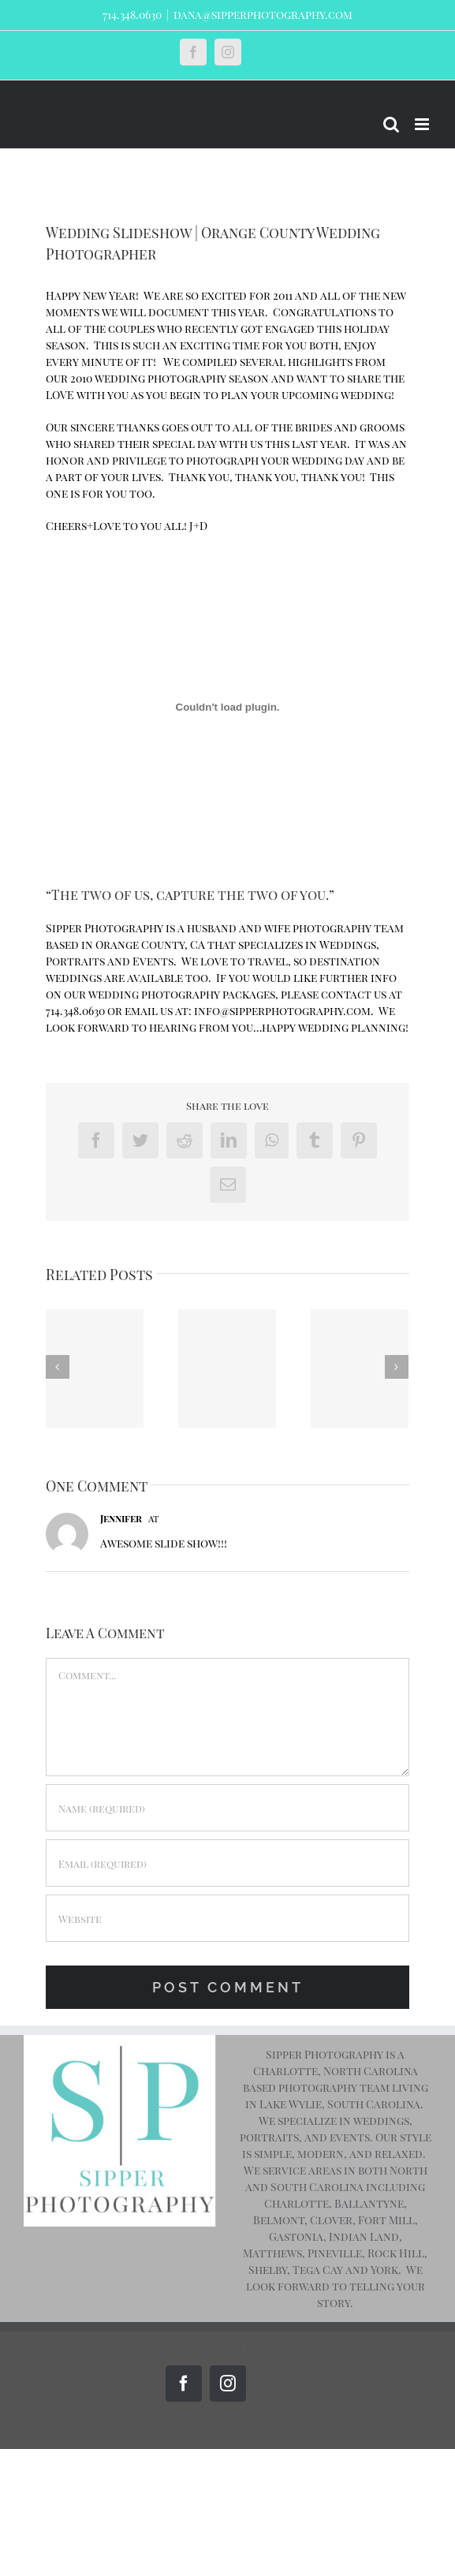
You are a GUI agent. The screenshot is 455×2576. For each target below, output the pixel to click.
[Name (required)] (228, 1807)
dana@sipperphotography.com (262, 14)
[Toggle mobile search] (391, 124)
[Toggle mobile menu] (423, 124)
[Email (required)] (228, 1863)
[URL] (228, 1918)
